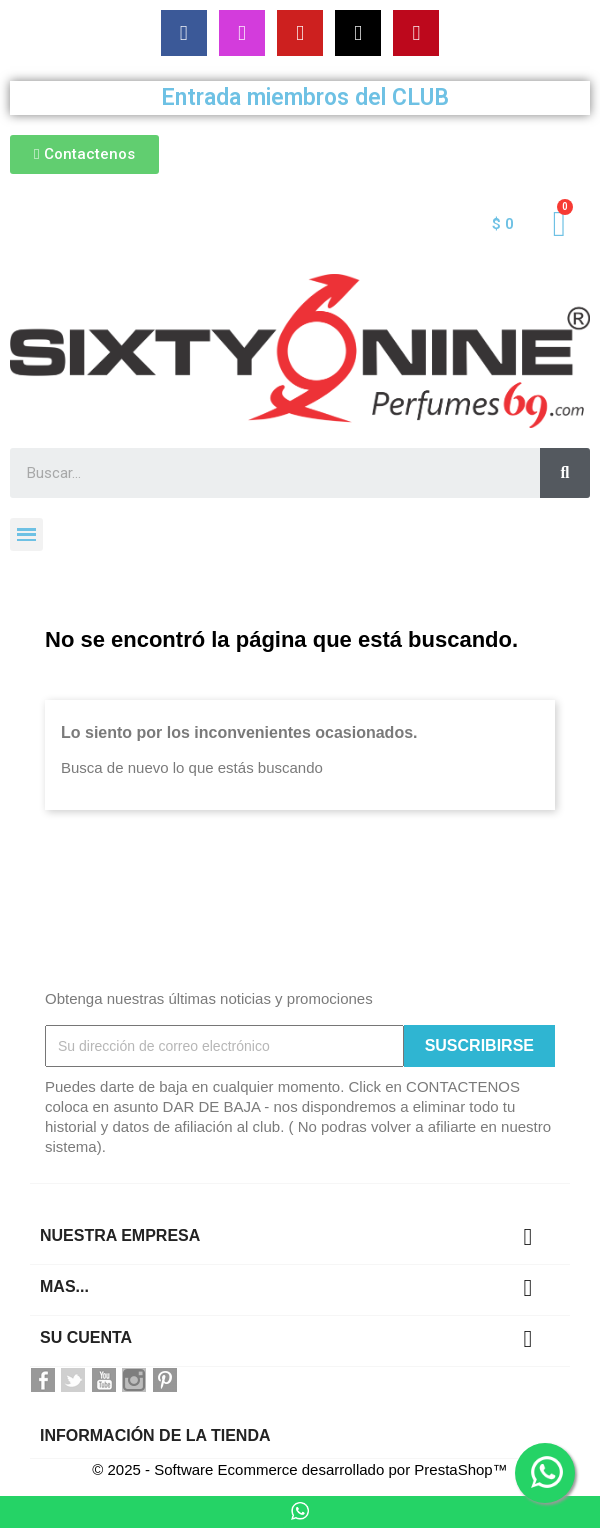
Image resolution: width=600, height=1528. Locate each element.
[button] (84, 154)
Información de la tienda (155, 1435)
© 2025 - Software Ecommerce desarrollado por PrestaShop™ (299, 1469)
